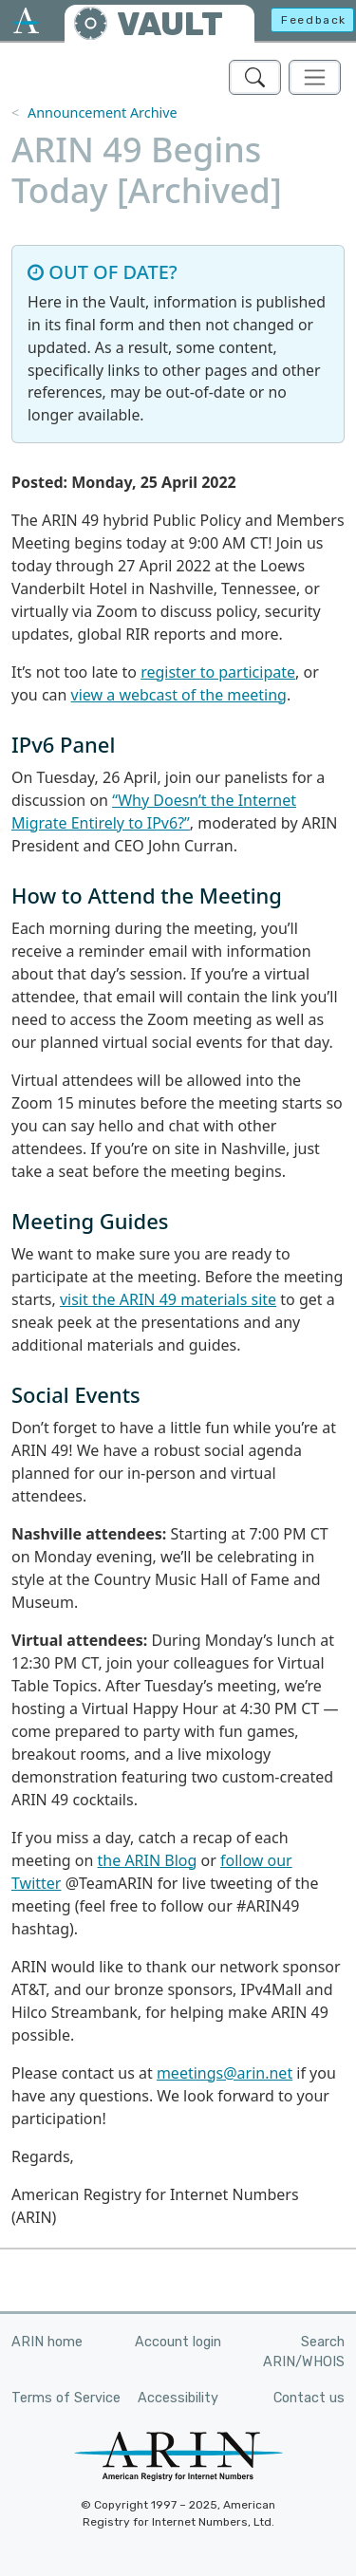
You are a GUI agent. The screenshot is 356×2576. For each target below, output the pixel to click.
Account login (178, 2342)
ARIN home (47, 2342)
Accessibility (178, 2398)
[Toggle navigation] (315, 77)
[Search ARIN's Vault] (255, 77)
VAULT (170, 24)
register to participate (218, 672)
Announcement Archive (103, 112)
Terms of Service (66, 2398)
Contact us (309, 2398)
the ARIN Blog (147, 1860)
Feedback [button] (314, 20)
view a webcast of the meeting (179, 694)
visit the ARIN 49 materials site (168, 1299)
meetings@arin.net (224, 2073)
